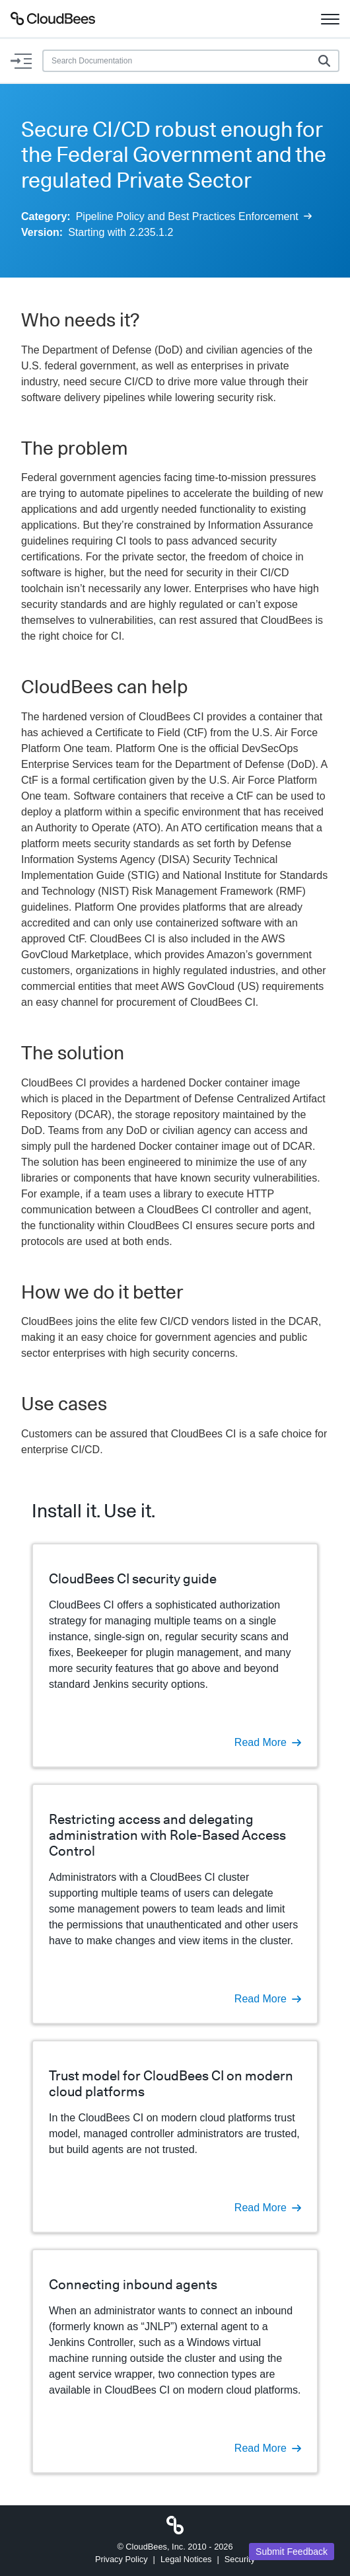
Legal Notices (186, 2559)
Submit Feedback (292, 2551)
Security (240, 2559)
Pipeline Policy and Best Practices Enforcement (194, 216)
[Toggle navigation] (330, 18)
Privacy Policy (121, 2559)
